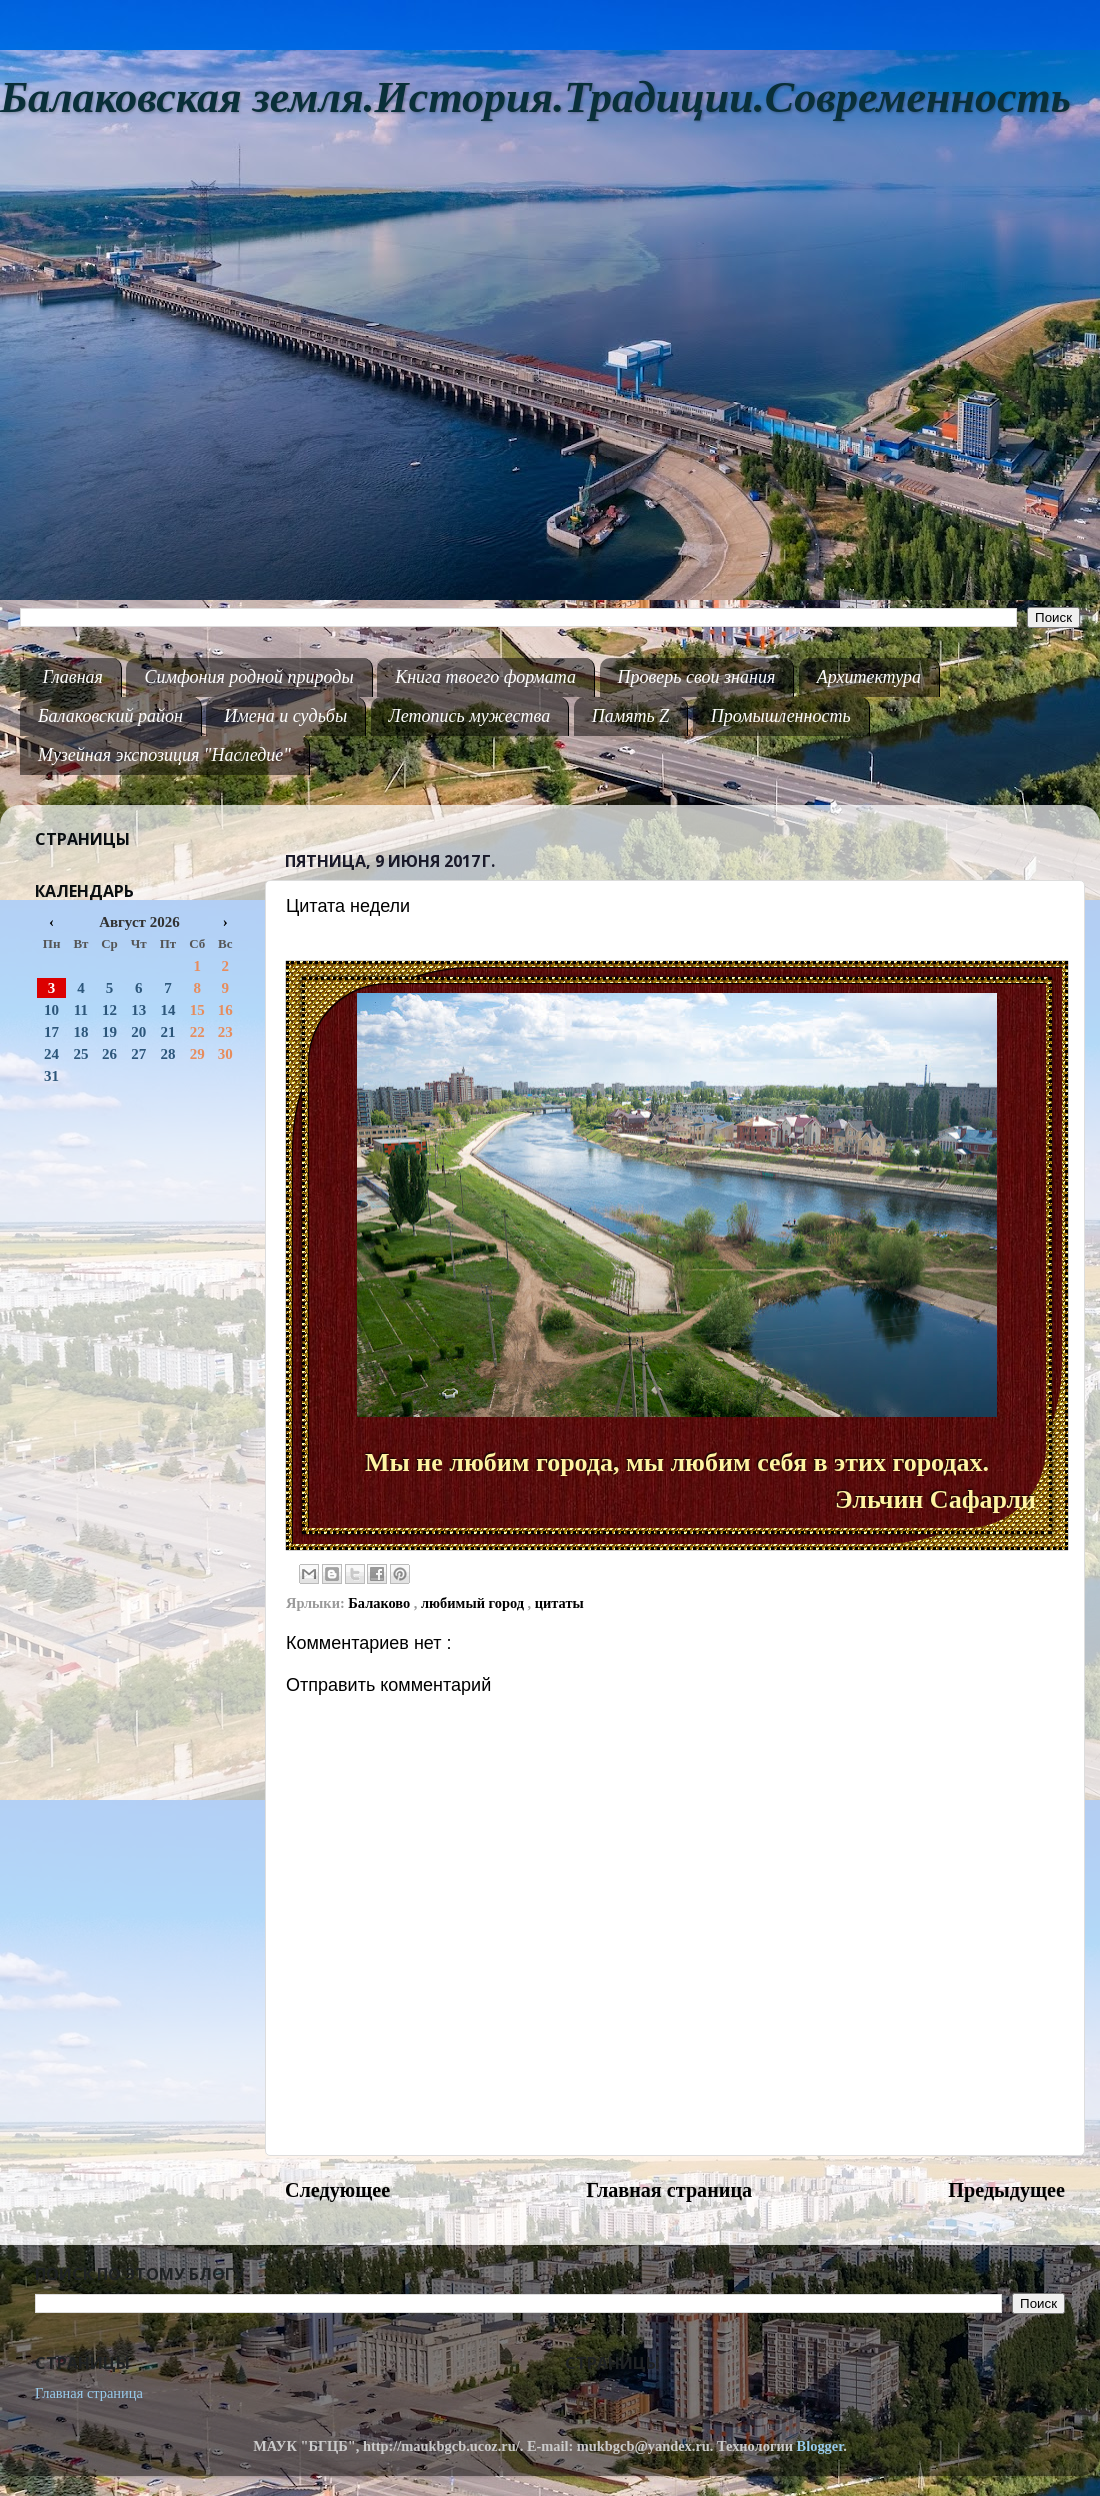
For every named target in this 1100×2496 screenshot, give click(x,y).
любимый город (474, 1603)
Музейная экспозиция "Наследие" (164, 755)
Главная (73, 677)
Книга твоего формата (485, 677)
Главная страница (669, 2190)
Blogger (820, 2446)
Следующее (337, 2190)
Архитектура (869, 677)
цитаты (559, 1603)
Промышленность (781, 716)
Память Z (631, 716)
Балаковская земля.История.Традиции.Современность (535, 97)
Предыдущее (1006, 2190)
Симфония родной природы (248, 677)
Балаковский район (110, 716)
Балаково (381, 1603)
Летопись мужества (470, 716)
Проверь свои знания (697, 677)
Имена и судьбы (285, 716)
